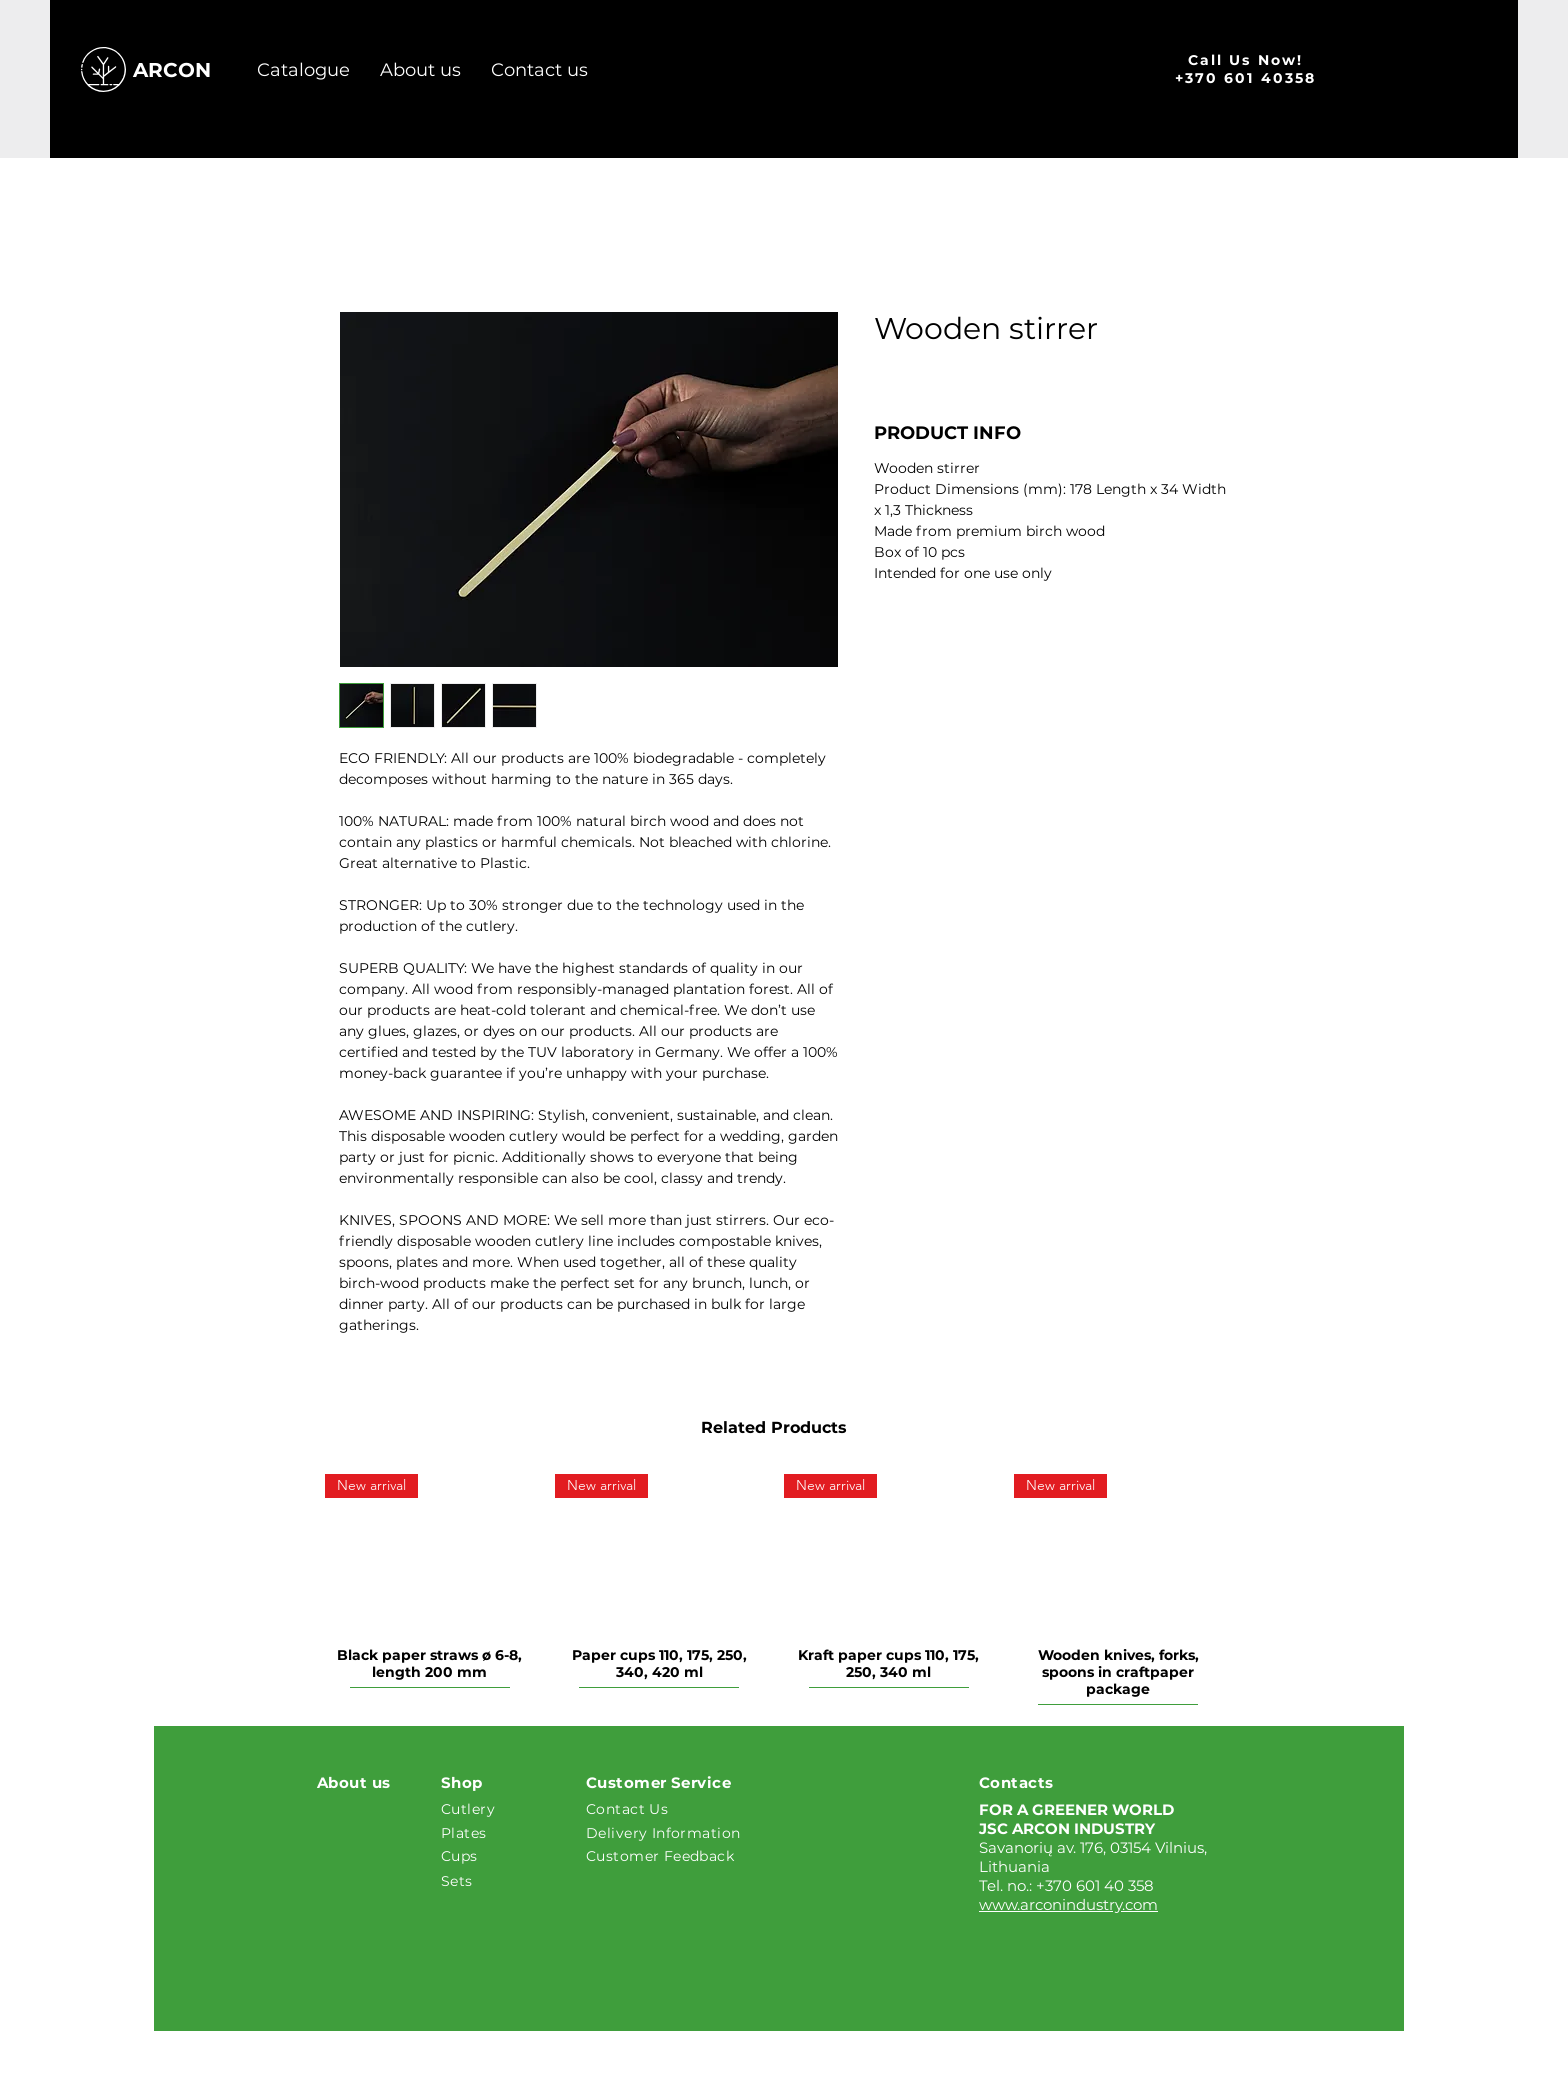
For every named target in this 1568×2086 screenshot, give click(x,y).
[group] (774, 1592)
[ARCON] (178, 70)
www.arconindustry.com (1068, 1904)
